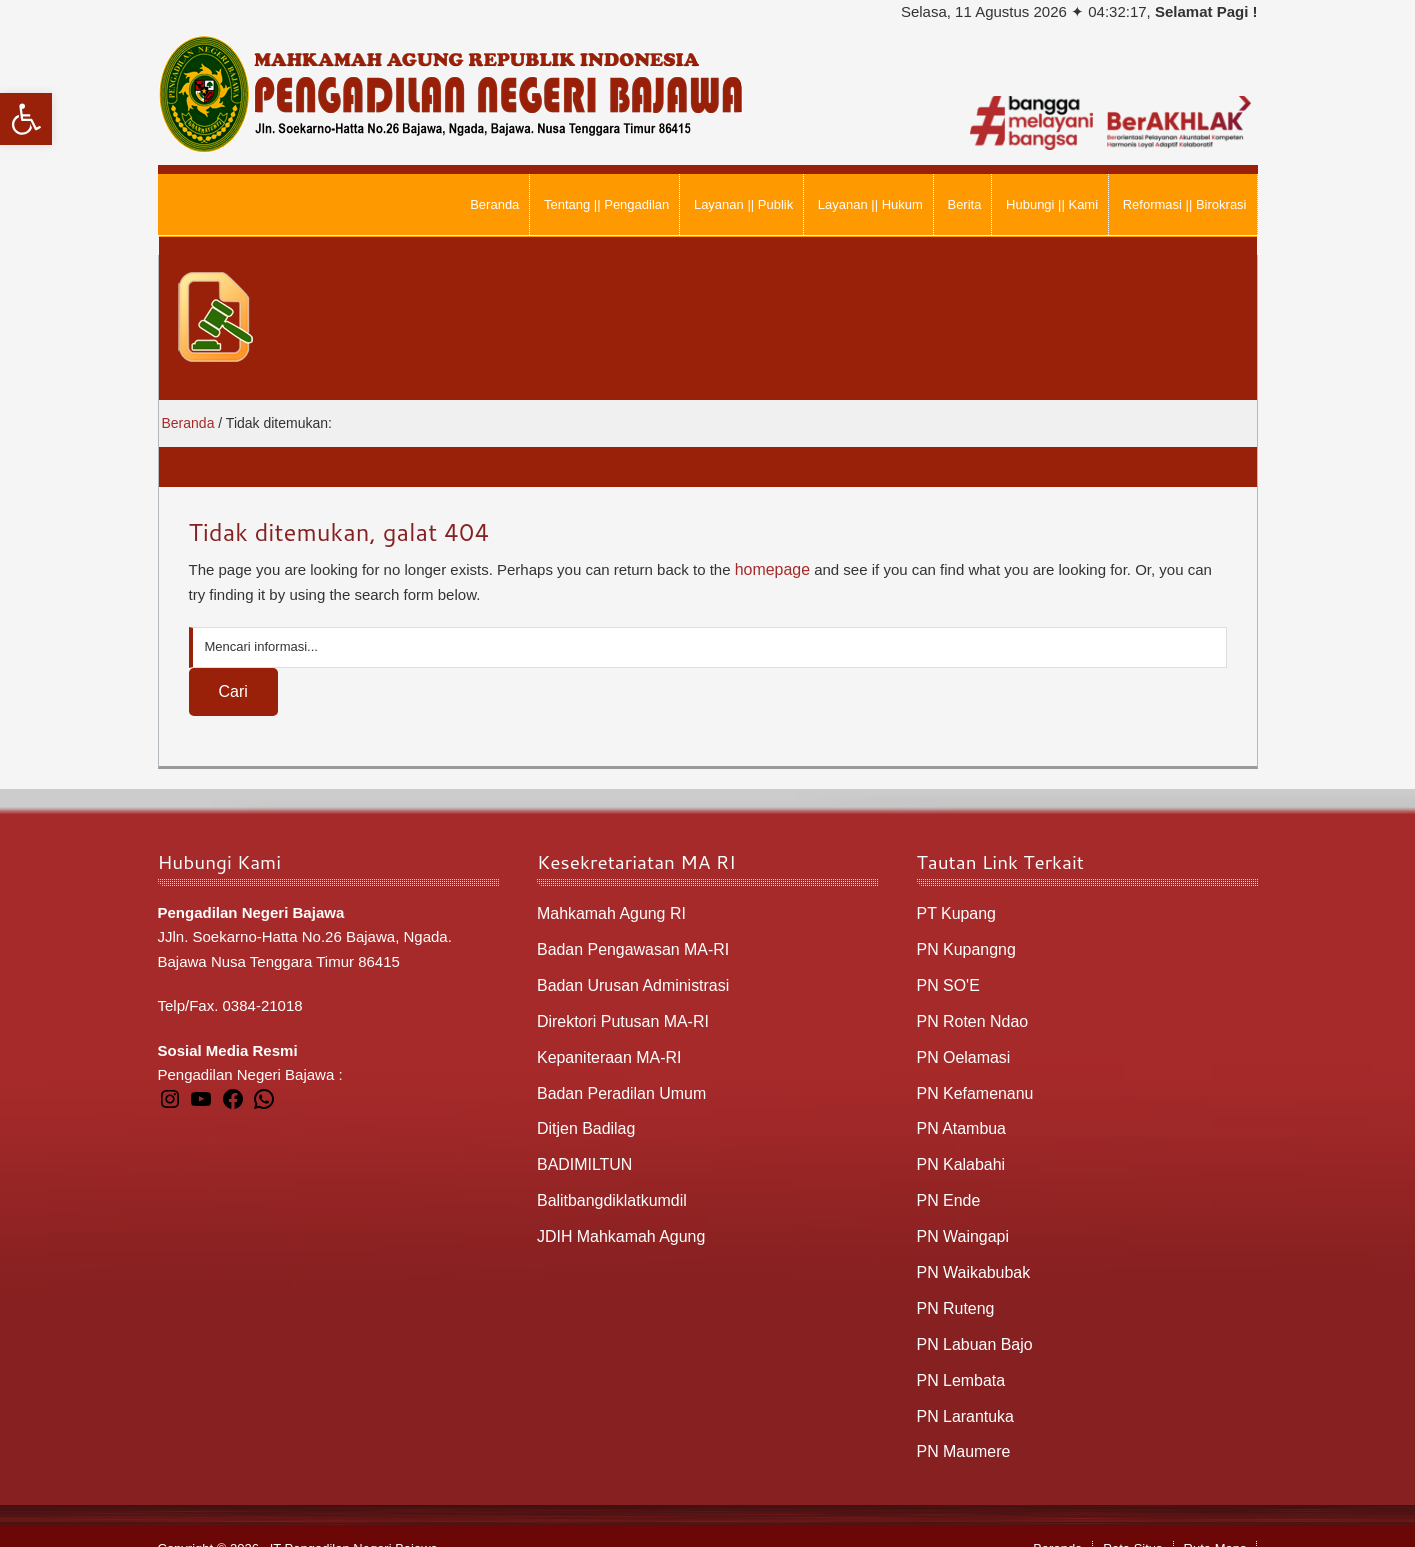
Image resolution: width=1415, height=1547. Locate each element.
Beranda (1057, 1523)
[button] (26, 119)
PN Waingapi (960, 1220)
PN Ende (947, 1186)
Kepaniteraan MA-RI (605, 1048)
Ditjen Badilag (583, 1117)
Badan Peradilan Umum (616, 1083)
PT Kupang (954, 911)
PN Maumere (961, 1427)
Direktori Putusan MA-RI (618, 1014)
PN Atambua (959, 1117)
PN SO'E (947, 980)
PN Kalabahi (958, 1152)
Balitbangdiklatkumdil (607, 1186)
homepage (770, 568)
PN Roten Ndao (969, 1014)
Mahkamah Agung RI (607, 911)
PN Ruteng (953, 1289)
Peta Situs (1132, 1523)
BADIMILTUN (582, 1152)
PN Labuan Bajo (971, 1323)
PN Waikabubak (970, 1255)
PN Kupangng (963, 945)
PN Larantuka (963, 1392)
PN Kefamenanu (972, 1083)
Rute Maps (1215, 1523)
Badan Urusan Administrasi (627, 980)
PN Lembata (958, 1358)
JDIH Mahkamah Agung (616, 1220)
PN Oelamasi (961, 1048)
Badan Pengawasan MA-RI (627, 945)
